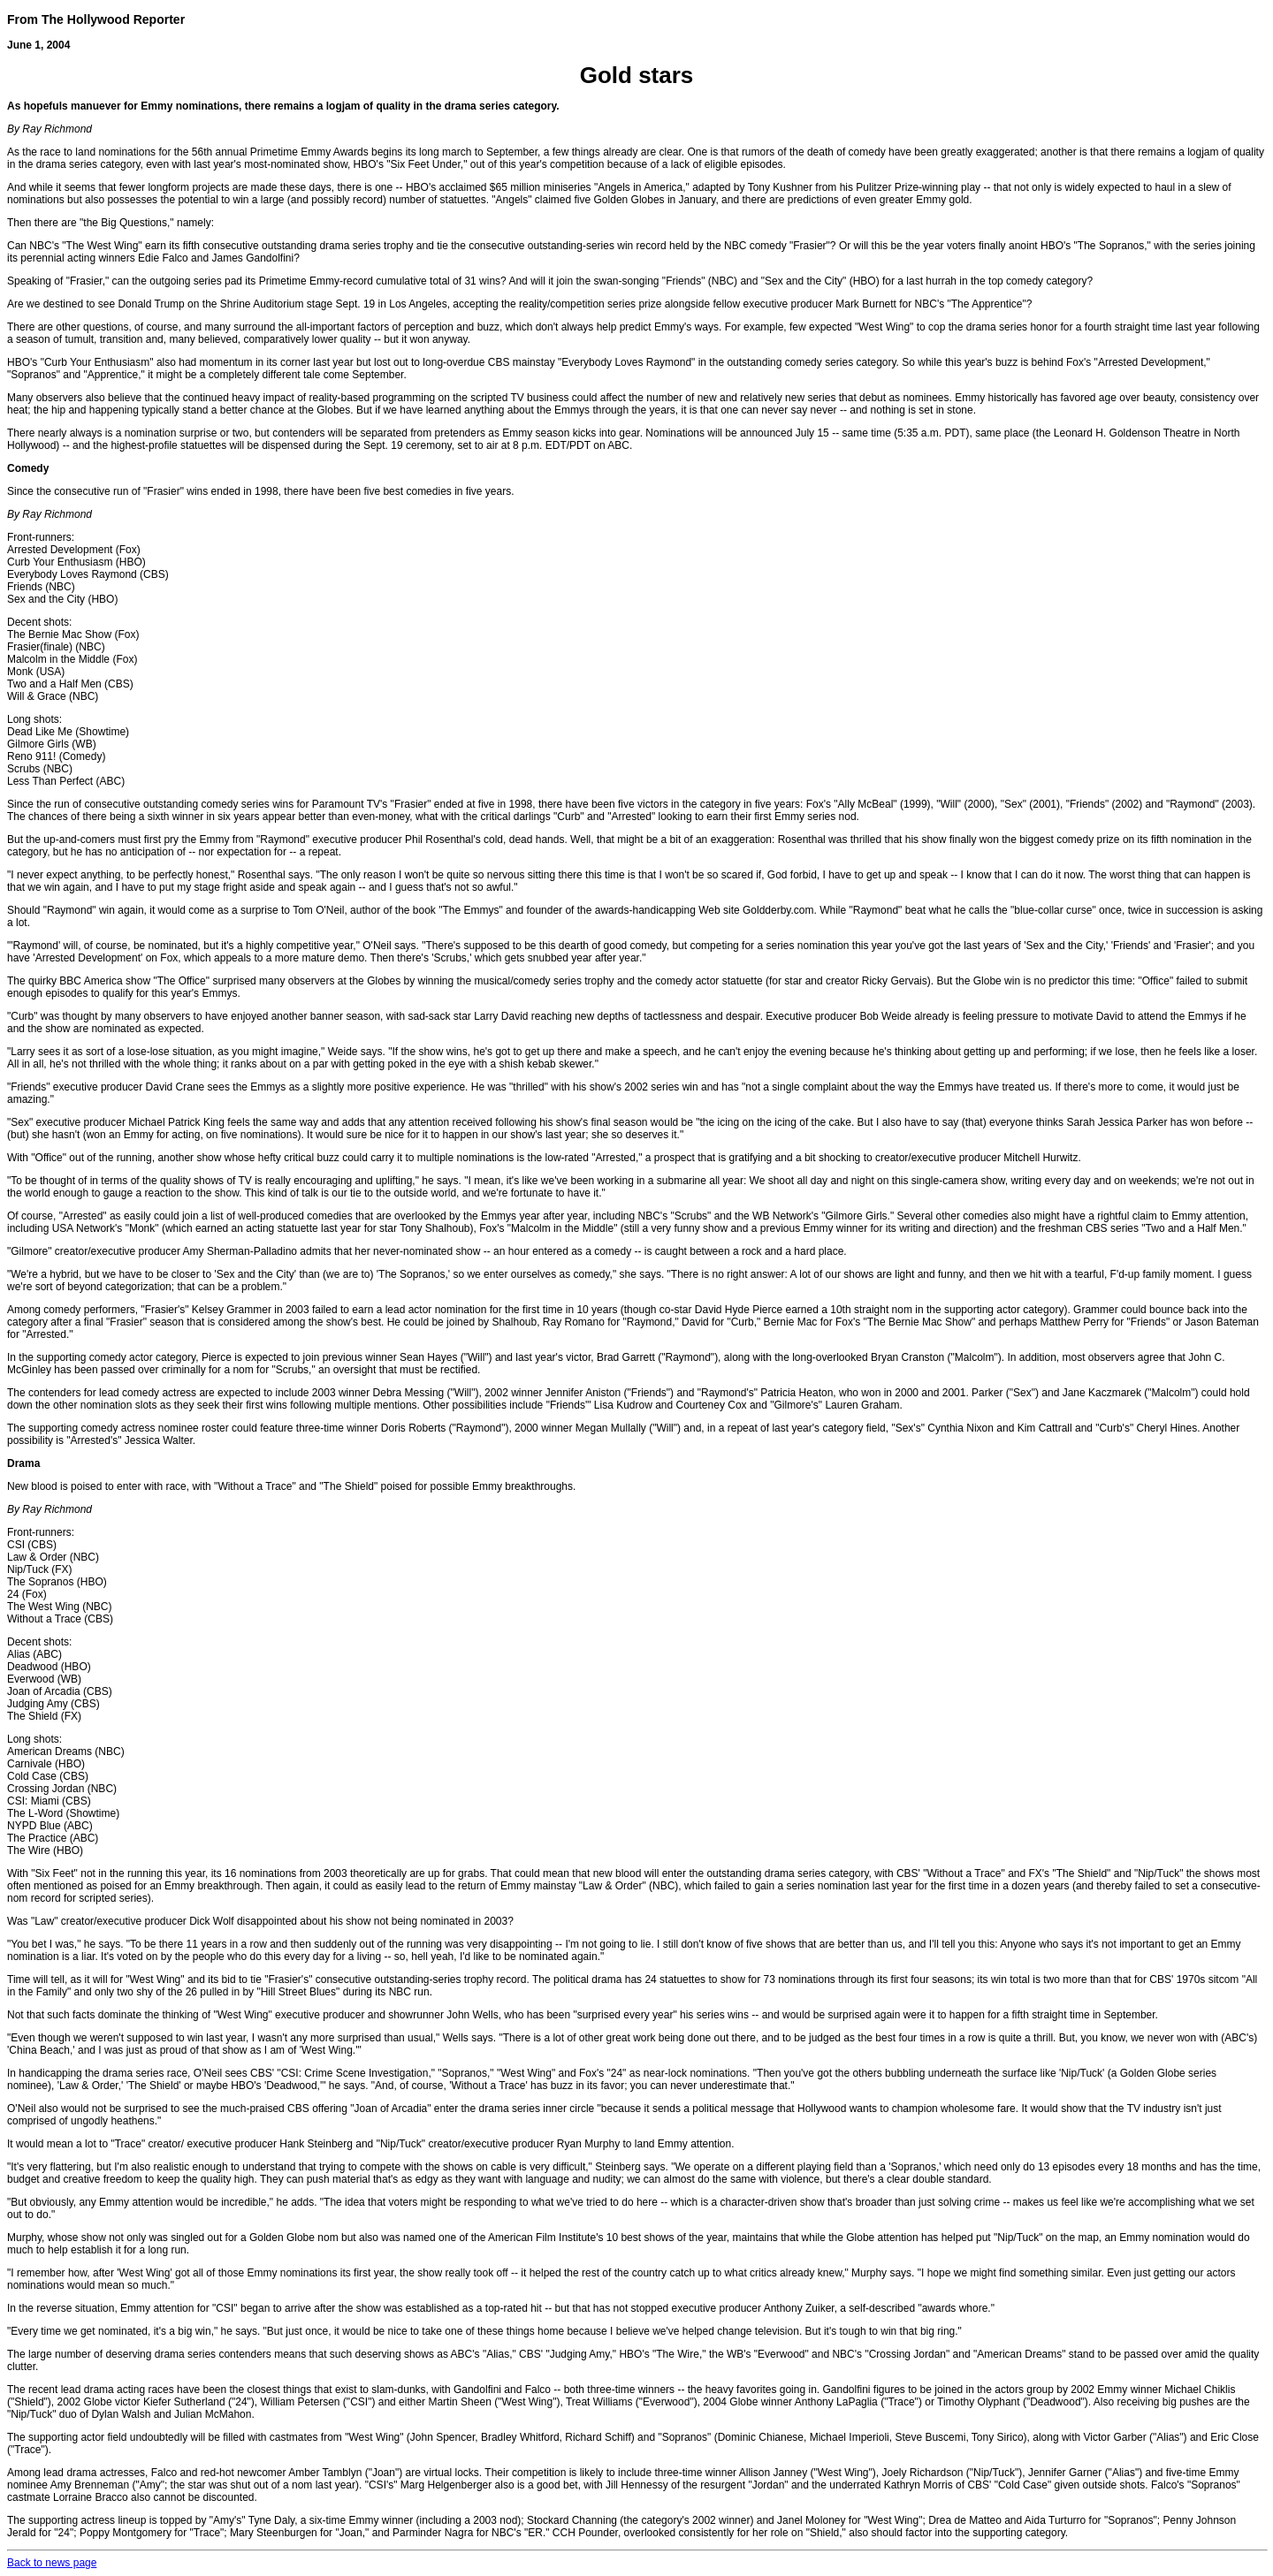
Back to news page (51, 2563)
